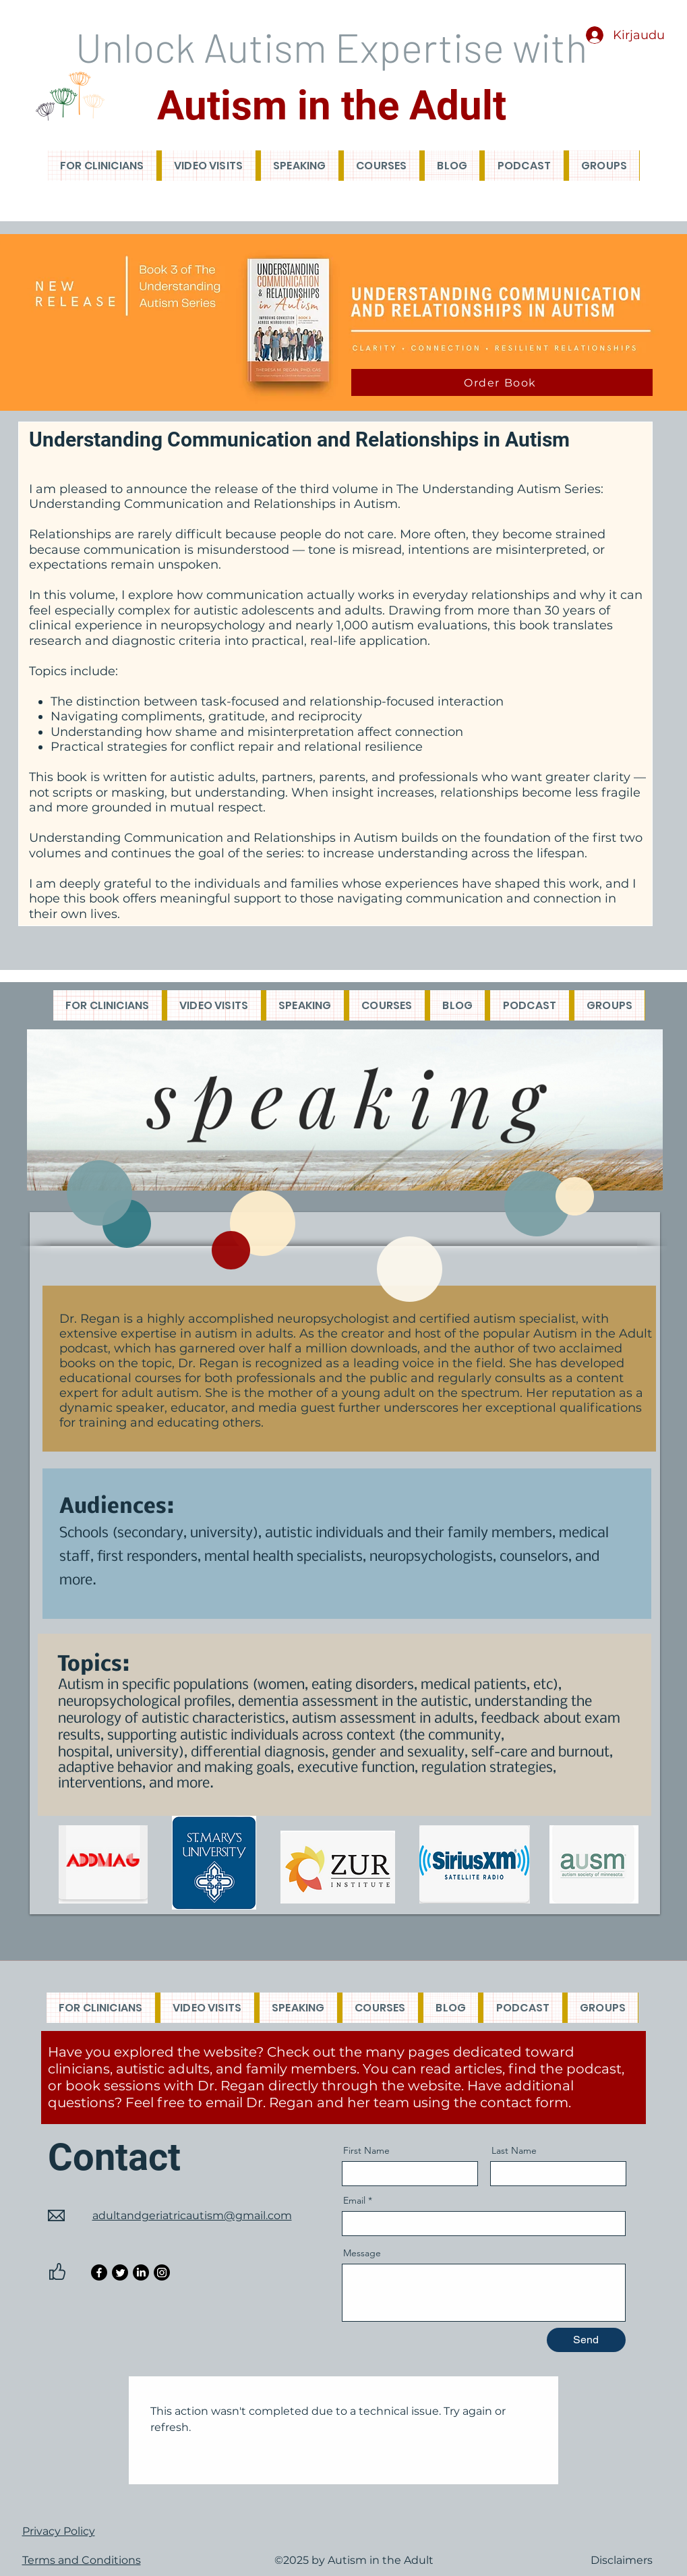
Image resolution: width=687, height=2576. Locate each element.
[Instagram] (162, 2272)
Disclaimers (622, 2560)
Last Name (514, 2150)
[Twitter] (120, 2272)
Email (354, 2200)
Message (362, 2253)
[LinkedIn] (141, 2272)
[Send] (586, 2340)
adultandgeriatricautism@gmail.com (192, 2215)
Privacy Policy (58, 2531)
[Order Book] (502, 382)
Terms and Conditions (81, 2560)
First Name (366, 2150)
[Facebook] (99, 2272)
